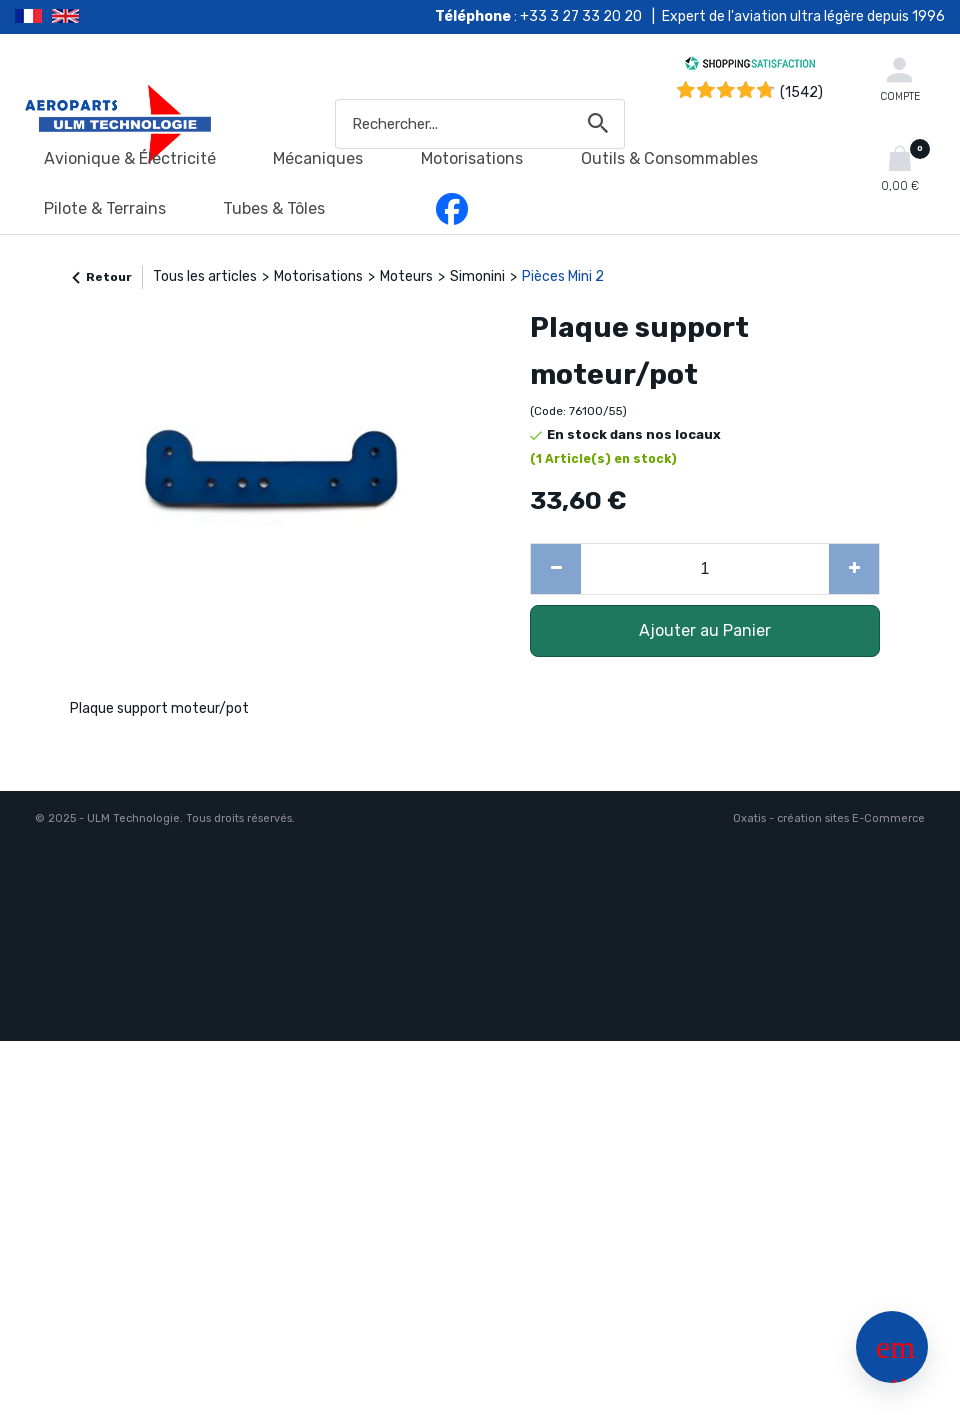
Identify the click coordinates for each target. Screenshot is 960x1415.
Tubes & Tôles (274, 208)
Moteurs (406, 276)
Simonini (477, 276)
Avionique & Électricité (130, 158)
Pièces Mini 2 (563, 276)
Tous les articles (205, 276)
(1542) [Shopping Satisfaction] (801, 92)
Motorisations (472, 158)
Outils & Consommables (669, 158)
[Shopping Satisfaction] (750, 66)
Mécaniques (318, 158)
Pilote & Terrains (105, 208)
